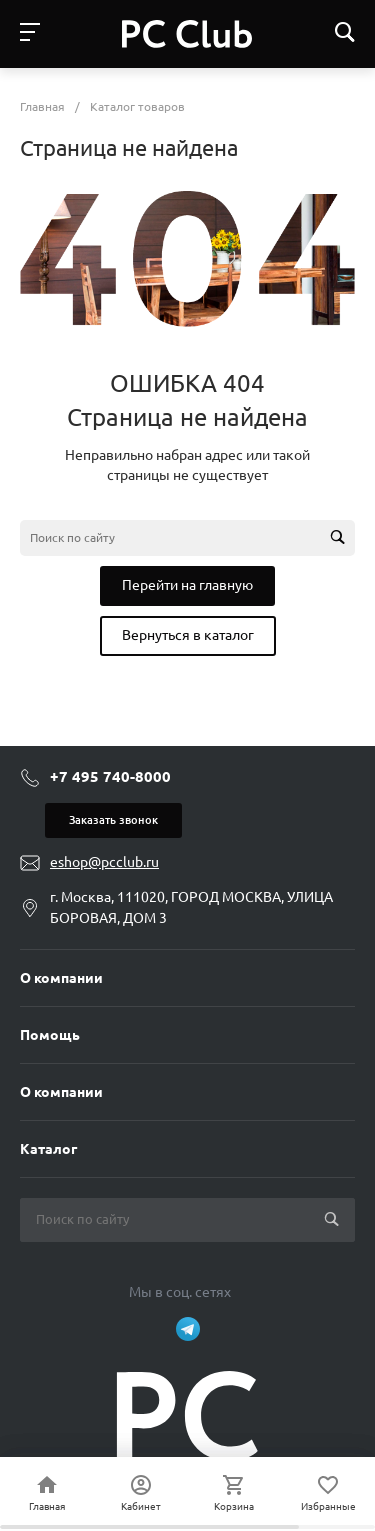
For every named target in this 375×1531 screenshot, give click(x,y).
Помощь (50, 1035)
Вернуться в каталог (188, 635)
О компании (61, 978)
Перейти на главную (187, 585)
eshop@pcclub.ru (104, 862)
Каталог (48, 1149)
